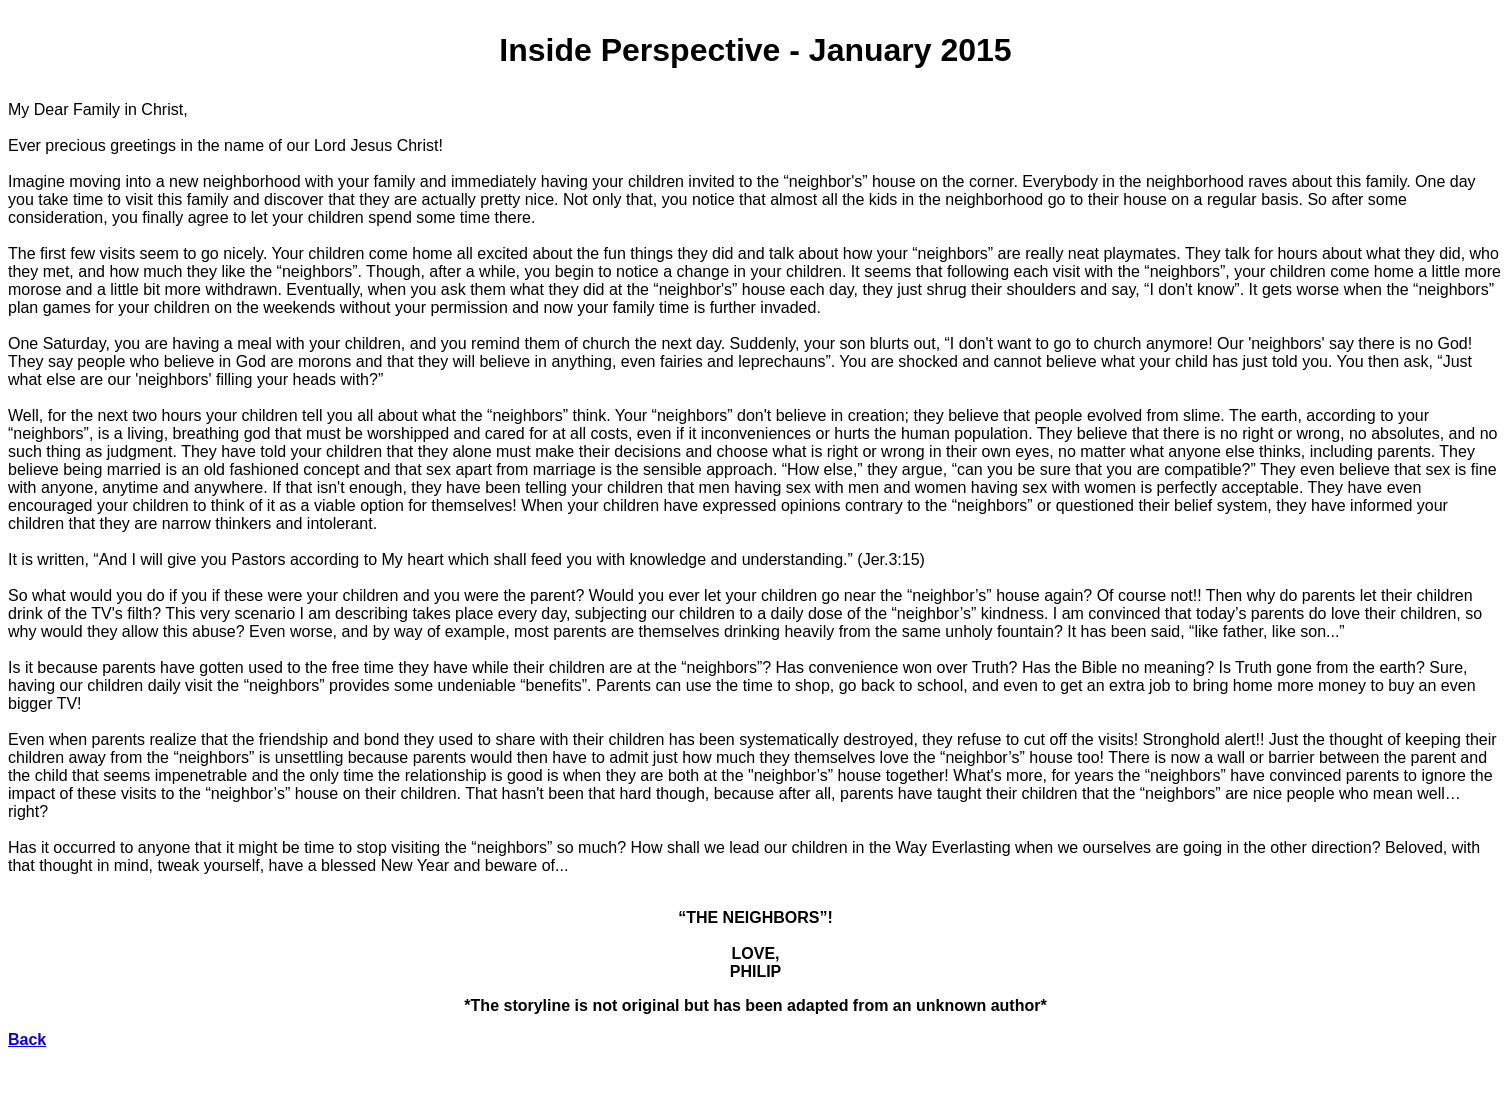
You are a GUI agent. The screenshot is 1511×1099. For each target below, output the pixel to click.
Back (27, 1039)
